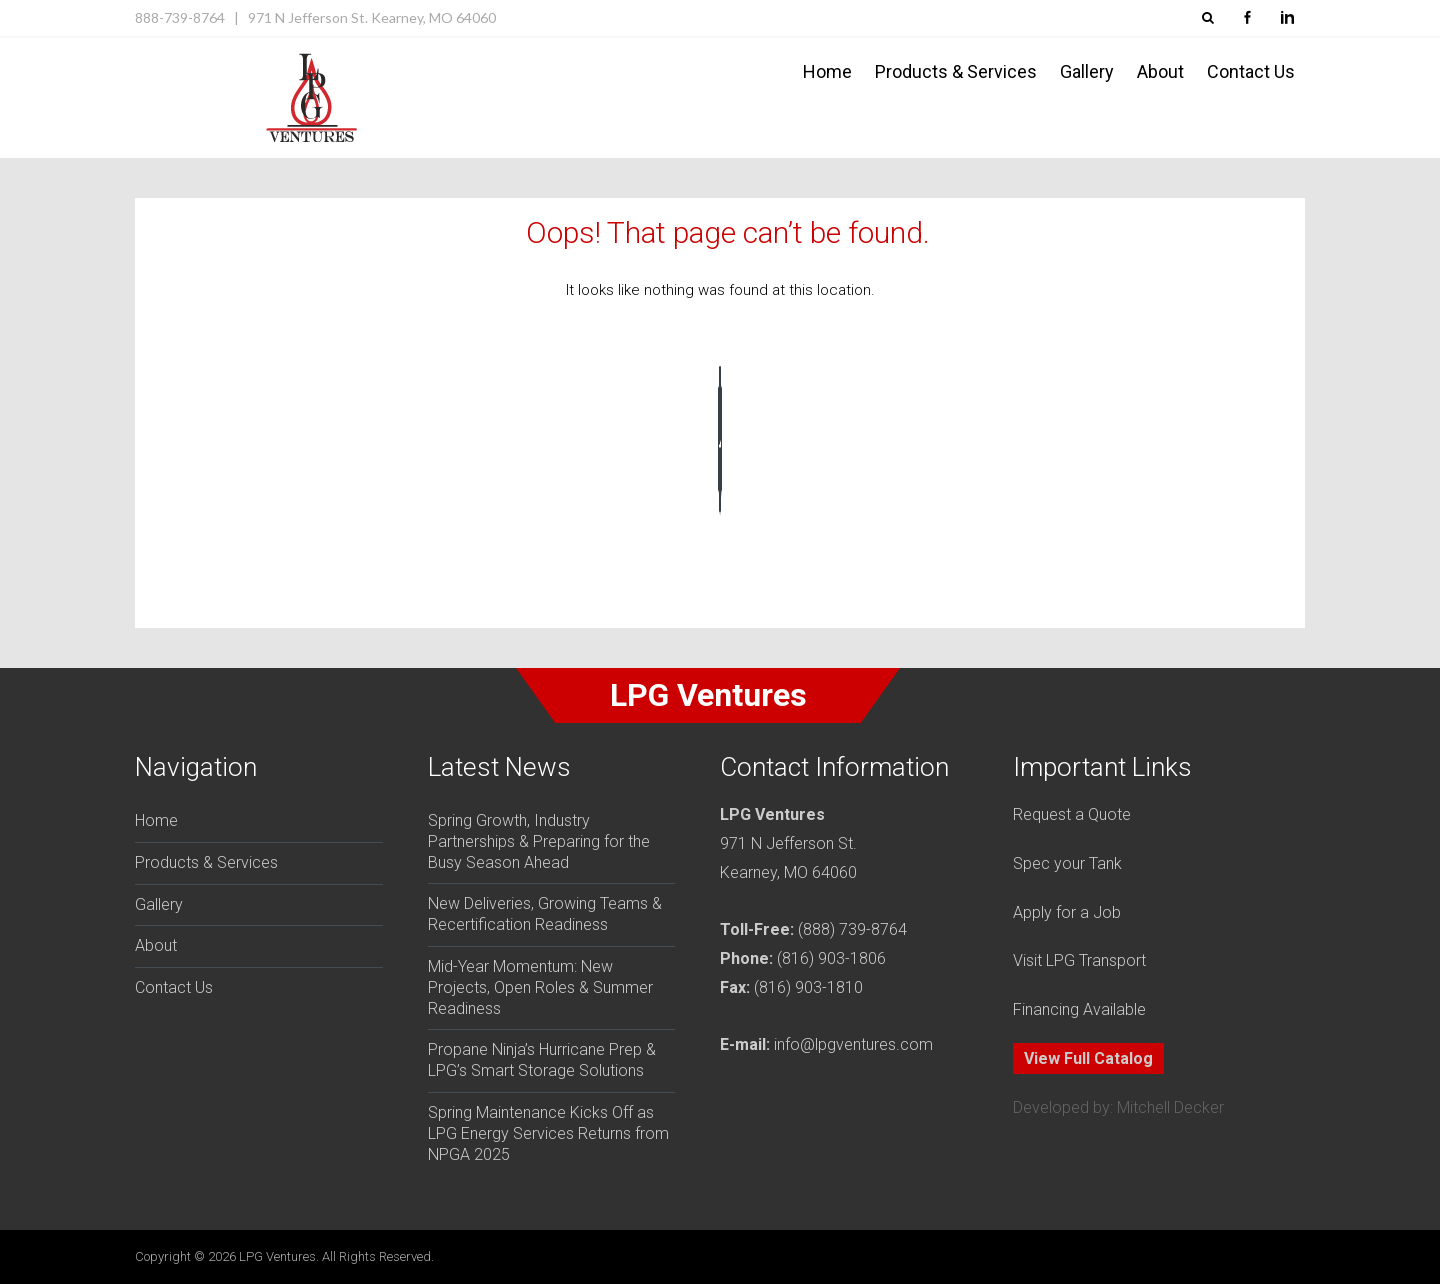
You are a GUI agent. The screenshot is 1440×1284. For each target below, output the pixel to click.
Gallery (1087, 71)
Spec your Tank (1067, 863)
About (1160, 71)
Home (827, 71)
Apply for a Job (1067, 912)
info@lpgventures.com (853, 1044)
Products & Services (956, 71)
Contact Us (1251, 71)
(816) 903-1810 (808, 987)
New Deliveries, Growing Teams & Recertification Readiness (545, 914)
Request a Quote (1072, 814)
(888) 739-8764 (852, 929)
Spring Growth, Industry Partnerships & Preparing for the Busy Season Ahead (539, 841)
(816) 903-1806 (831, 958)
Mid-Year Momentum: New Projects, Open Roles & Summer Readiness (540, 987)
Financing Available (1079, 1009)
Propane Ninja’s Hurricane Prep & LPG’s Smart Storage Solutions (542, 1060)
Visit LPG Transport (1079, 960)
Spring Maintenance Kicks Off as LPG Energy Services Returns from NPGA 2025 (548, 1133)
